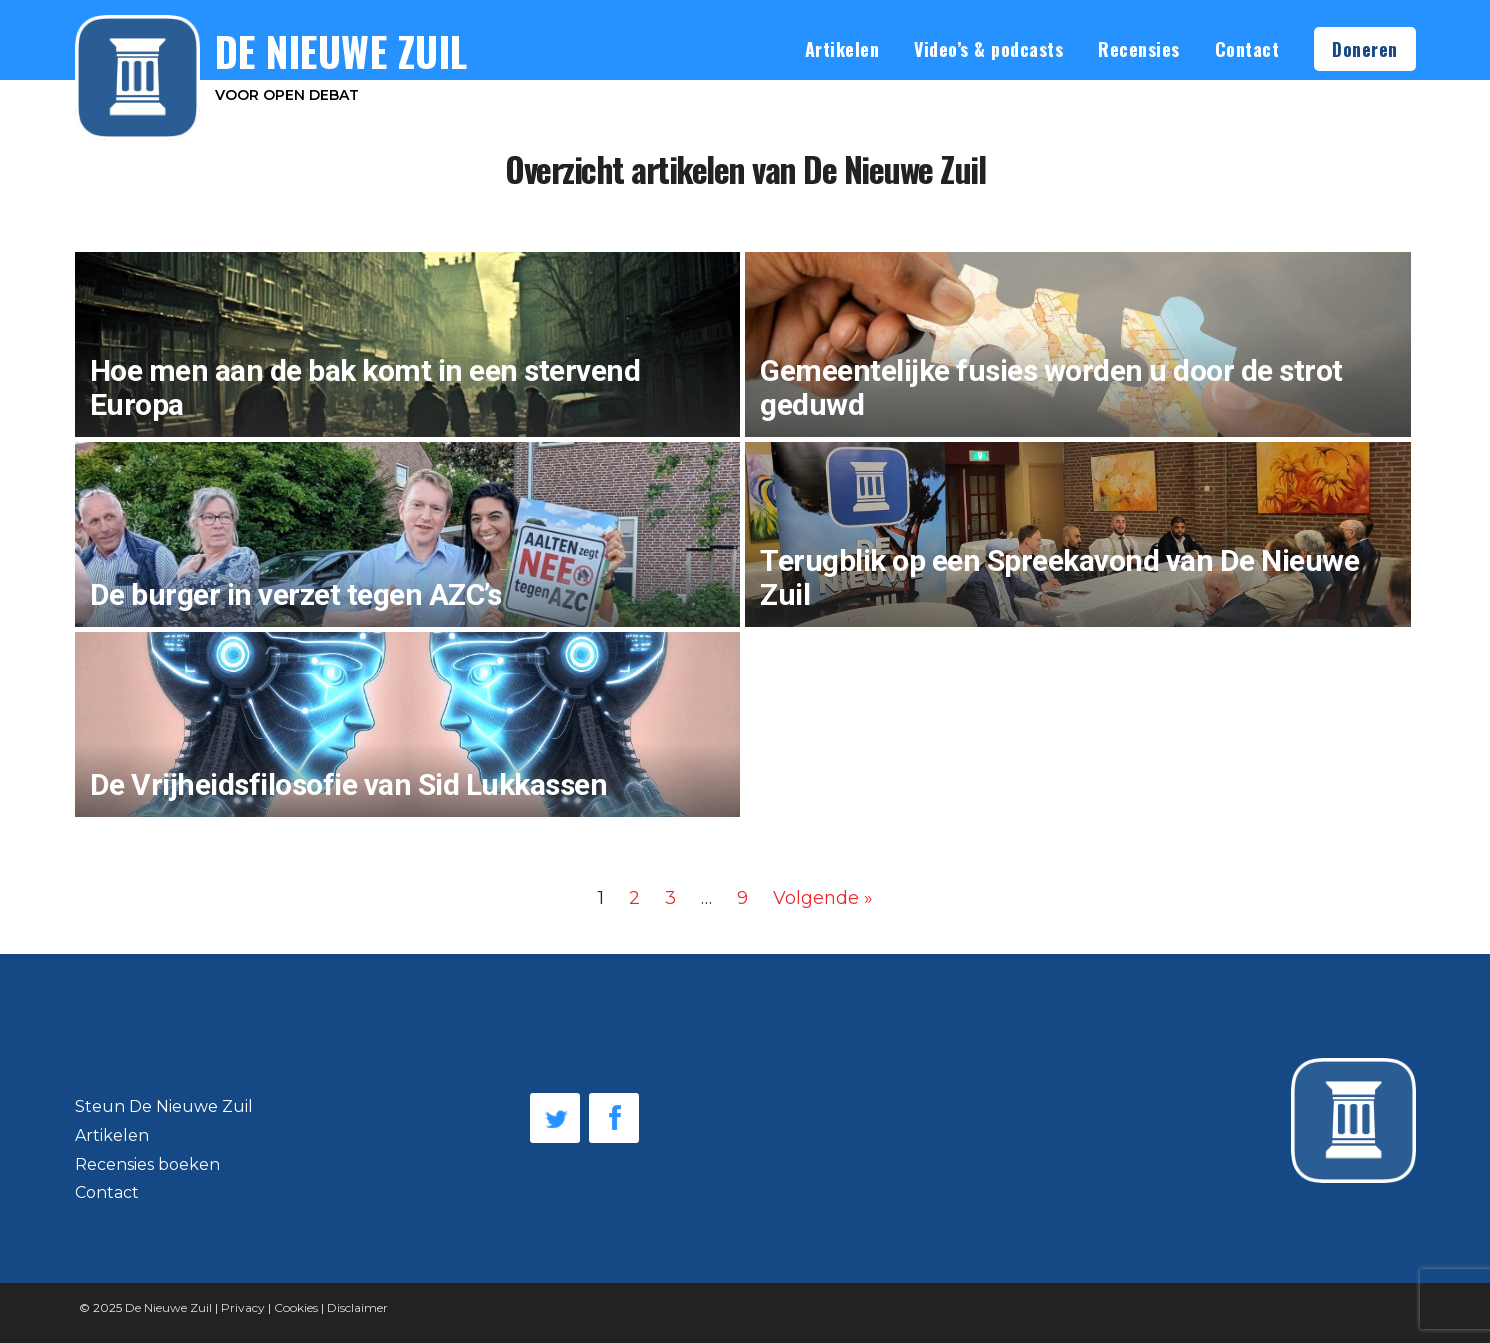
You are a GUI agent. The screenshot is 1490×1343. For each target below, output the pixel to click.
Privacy (243, 1307)
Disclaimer (357, 1307)
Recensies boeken (147, 1164)
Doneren (1365, 49)
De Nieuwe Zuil (168, 1307)
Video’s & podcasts (988, 49)
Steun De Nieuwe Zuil (164, 1106)
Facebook (614, 1118)
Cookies (296, 1307)
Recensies (1139, 49)
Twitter (555, 1118)
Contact (1247, 49)
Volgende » (823, 898)
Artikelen (842, 49)
